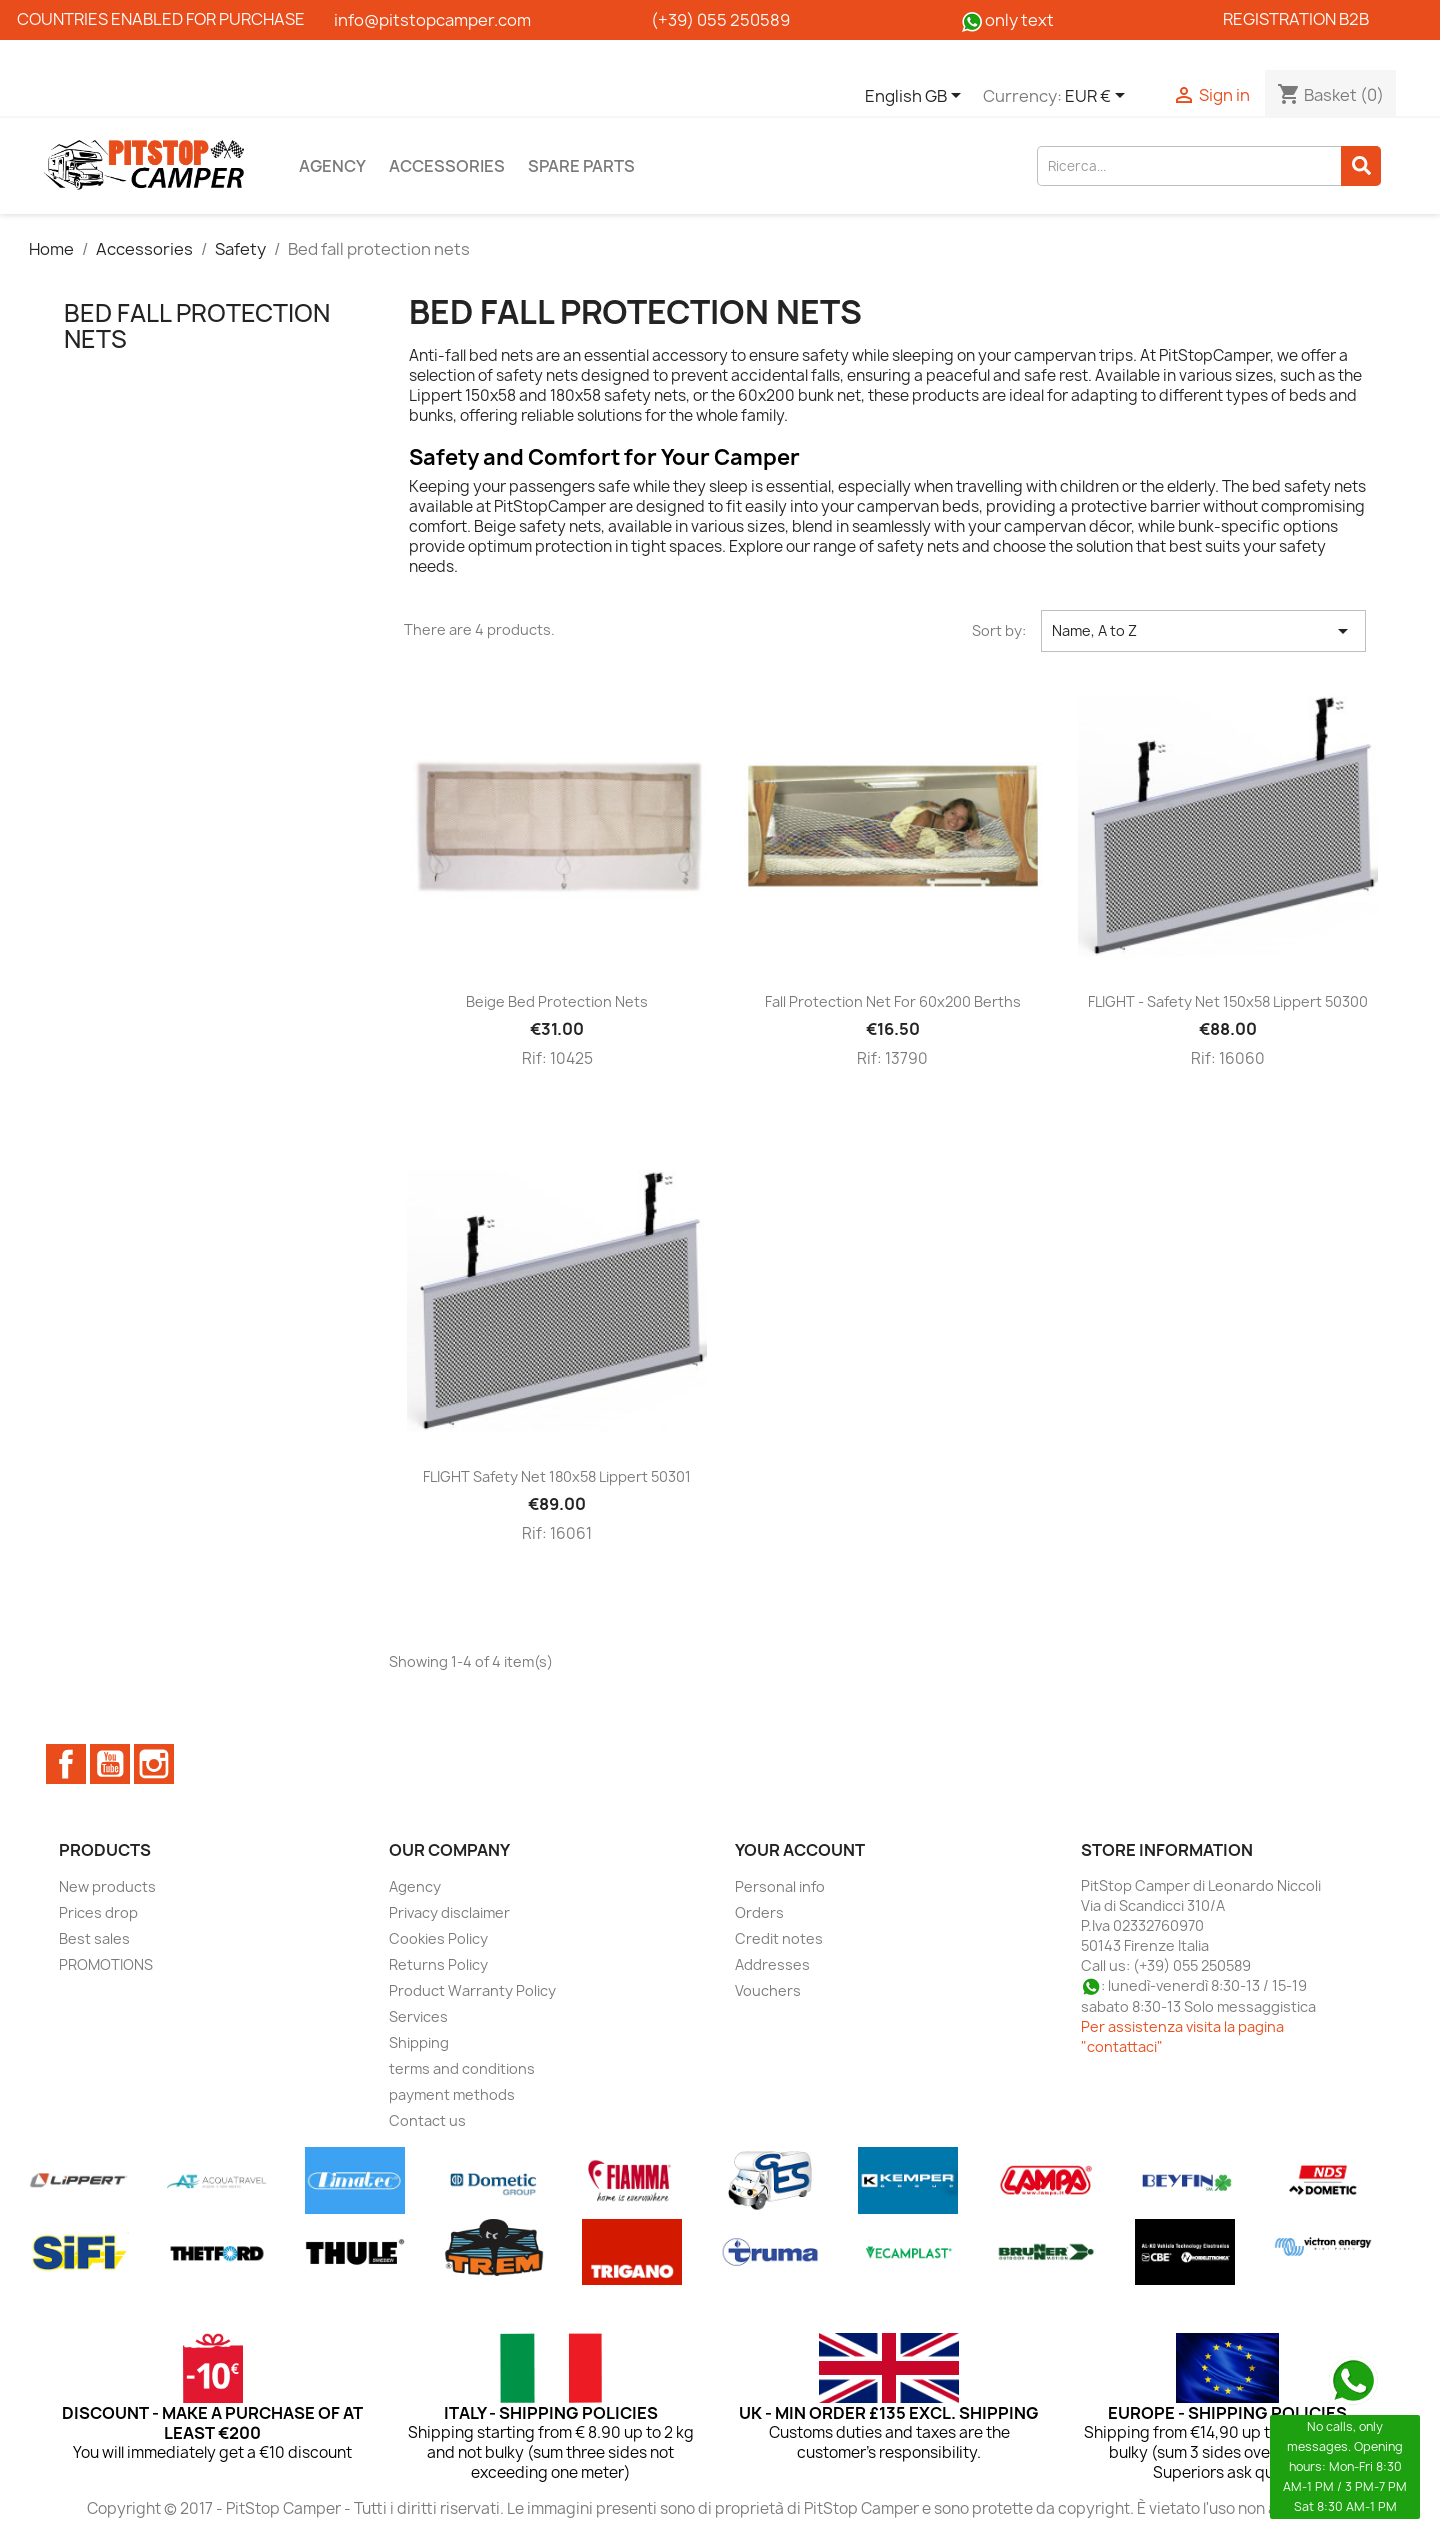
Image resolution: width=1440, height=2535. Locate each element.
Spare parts (581, 166)
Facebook (66, 1764)
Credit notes (779, 1938)
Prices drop (98, 1912)
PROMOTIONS (106, 1964)
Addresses (772, 1964)
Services (418, 2016)
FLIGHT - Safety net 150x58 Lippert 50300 (1228, 1001)
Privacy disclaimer (449, 1912)
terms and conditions (462, 2068)
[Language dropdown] (916, 97)
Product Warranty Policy (472, 1990)
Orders (759, 1912)
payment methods (452, 2094)
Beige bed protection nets (557, 1001)
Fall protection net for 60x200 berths (893, 1001)
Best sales (94, 1938)
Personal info (780, 1886)
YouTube (110, 1764)
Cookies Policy (438, 1938)
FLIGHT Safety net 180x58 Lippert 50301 (557, 1476)
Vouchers (768, 1990)
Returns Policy (438, 1964)
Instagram (154, 1764)
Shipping (419, 2042)
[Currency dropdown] (1098, 97)
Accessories (447, 166)
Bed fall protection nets (197, 326)
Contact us (427, 2120)
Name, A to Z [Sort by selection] (1203, 631)
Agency (332, 166)
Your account (800, 1850)
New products (107, 1886)
